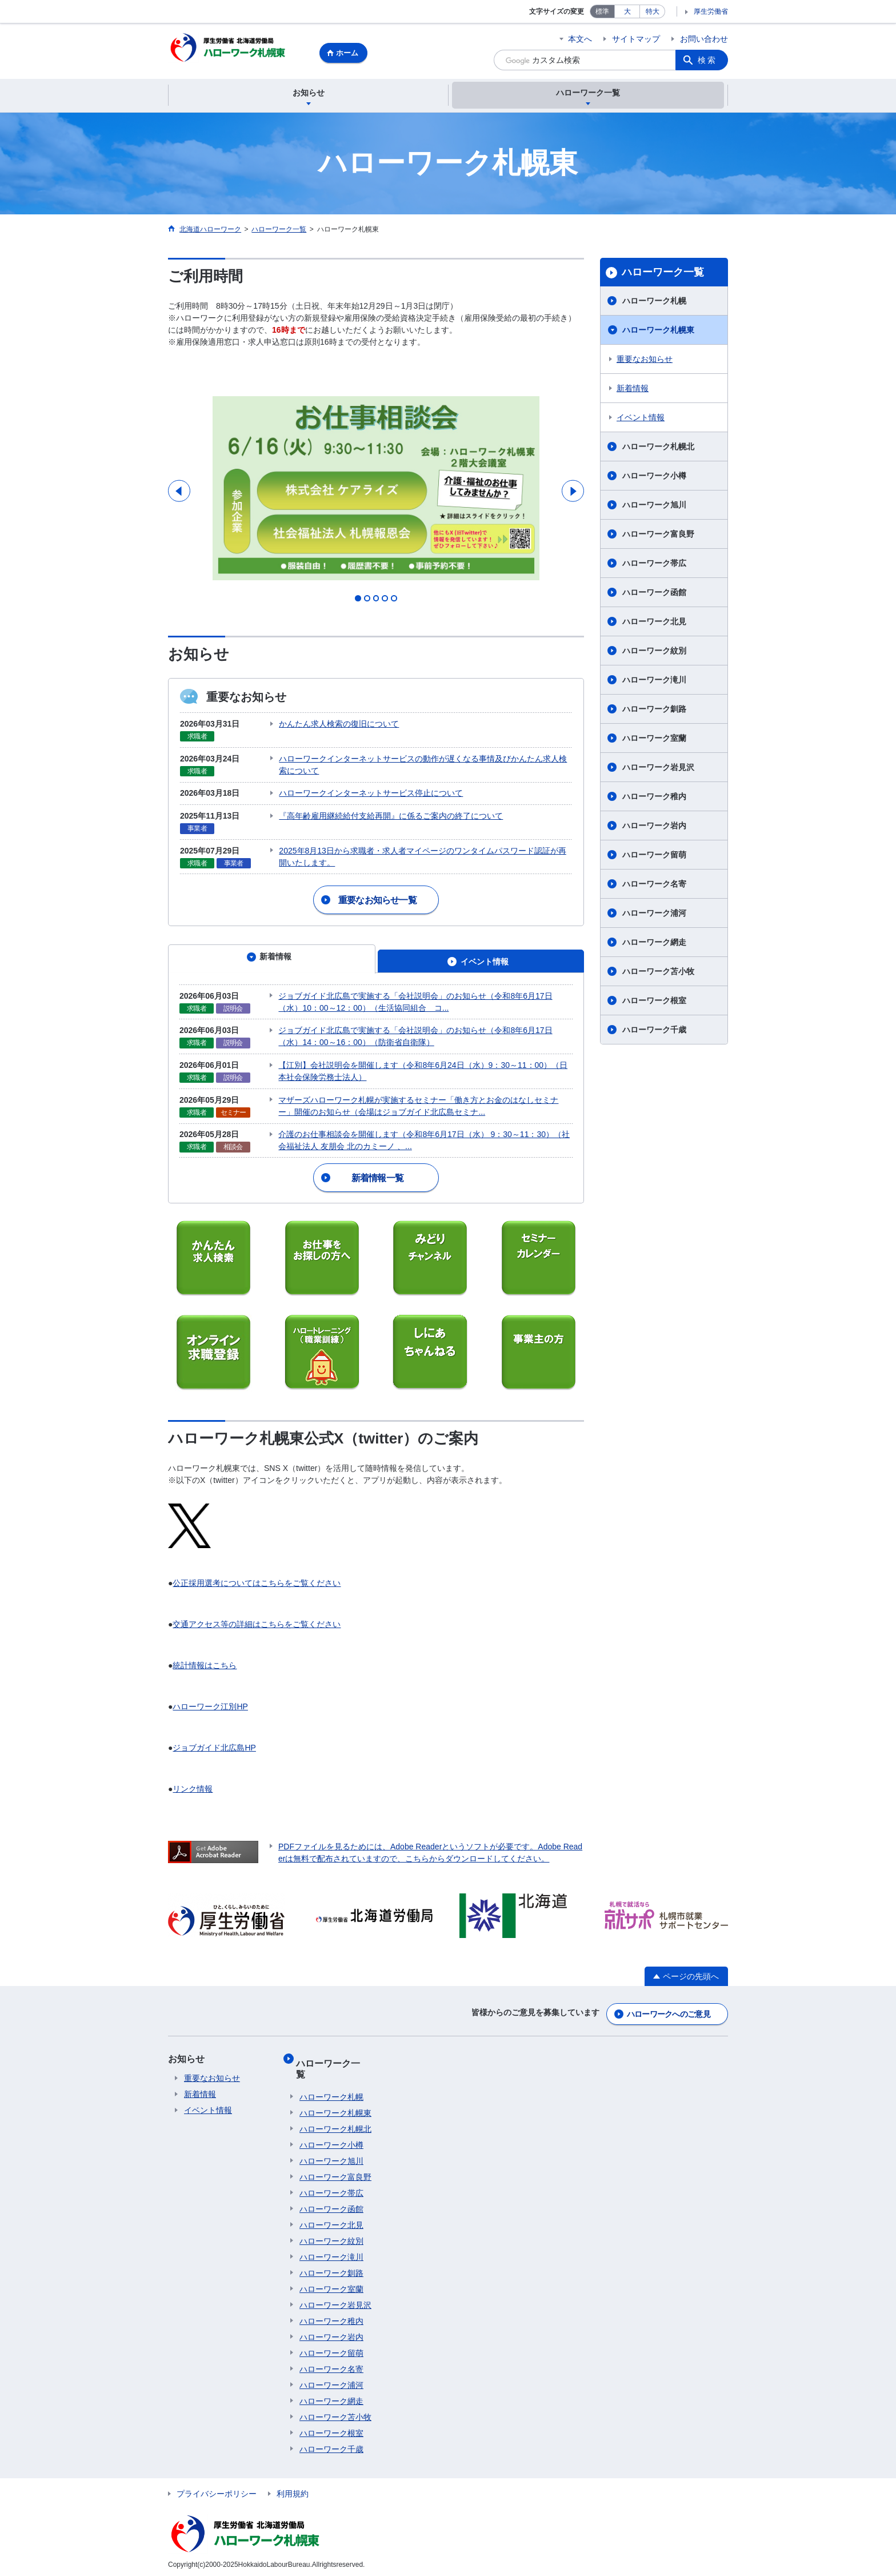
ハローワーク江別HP (210, 1724)
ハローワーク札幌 (654, 302)
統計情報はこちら (205, 1683)
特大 (652, 11)
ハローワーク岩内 (654, 827)
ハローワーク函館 (654, 594)
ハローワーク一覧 (663, 274)
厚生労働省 (711, 11)
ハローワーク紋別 (654, 652)
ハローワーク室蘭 (654, 739)
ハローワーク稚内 (654, 798)
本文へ (580, 39)
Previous (180, 511)
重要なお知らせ (645, 360)
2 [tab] (365, 637)
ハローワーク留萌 (654, 856)
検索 (707, 60)
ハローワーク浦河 (654, 914)
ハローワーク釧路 (654, 710)
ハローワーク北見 (654, 623)
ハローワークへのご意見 (668, 2029)
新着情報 (633, 389)
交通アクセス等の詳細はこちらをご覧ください (257, 1641)
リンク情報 (193, 1806)
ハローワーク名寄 (654, 885)
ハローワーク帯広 (654, 564)
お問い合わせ (704, 39)
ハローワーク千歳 (654, 1031)
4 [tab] (387, 637)
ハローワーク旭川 (654, 506)
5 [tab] (398, 637)
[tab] (271, 986)
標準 (602, 11)
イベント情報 (641, 419)
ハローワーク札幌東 (658, 331)
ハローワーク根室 (654, 1002)
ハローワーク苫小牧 (658, 973)
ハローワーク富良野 (658, 535)
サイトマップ (636, 39)
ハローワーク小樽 (654, 477)
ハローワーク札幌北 (658, 448)
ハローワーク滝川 (654, 681)
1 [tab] (354, 637)
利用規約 (293, 2490)
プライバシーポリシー (217, 2490)
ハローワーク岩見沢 (658, 768)
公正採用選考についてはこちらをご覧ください (257, 1600)
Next (572, 511)
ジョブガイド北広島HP (214, 1765)
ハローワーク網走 (654, 943)
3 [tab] (376, 637)
